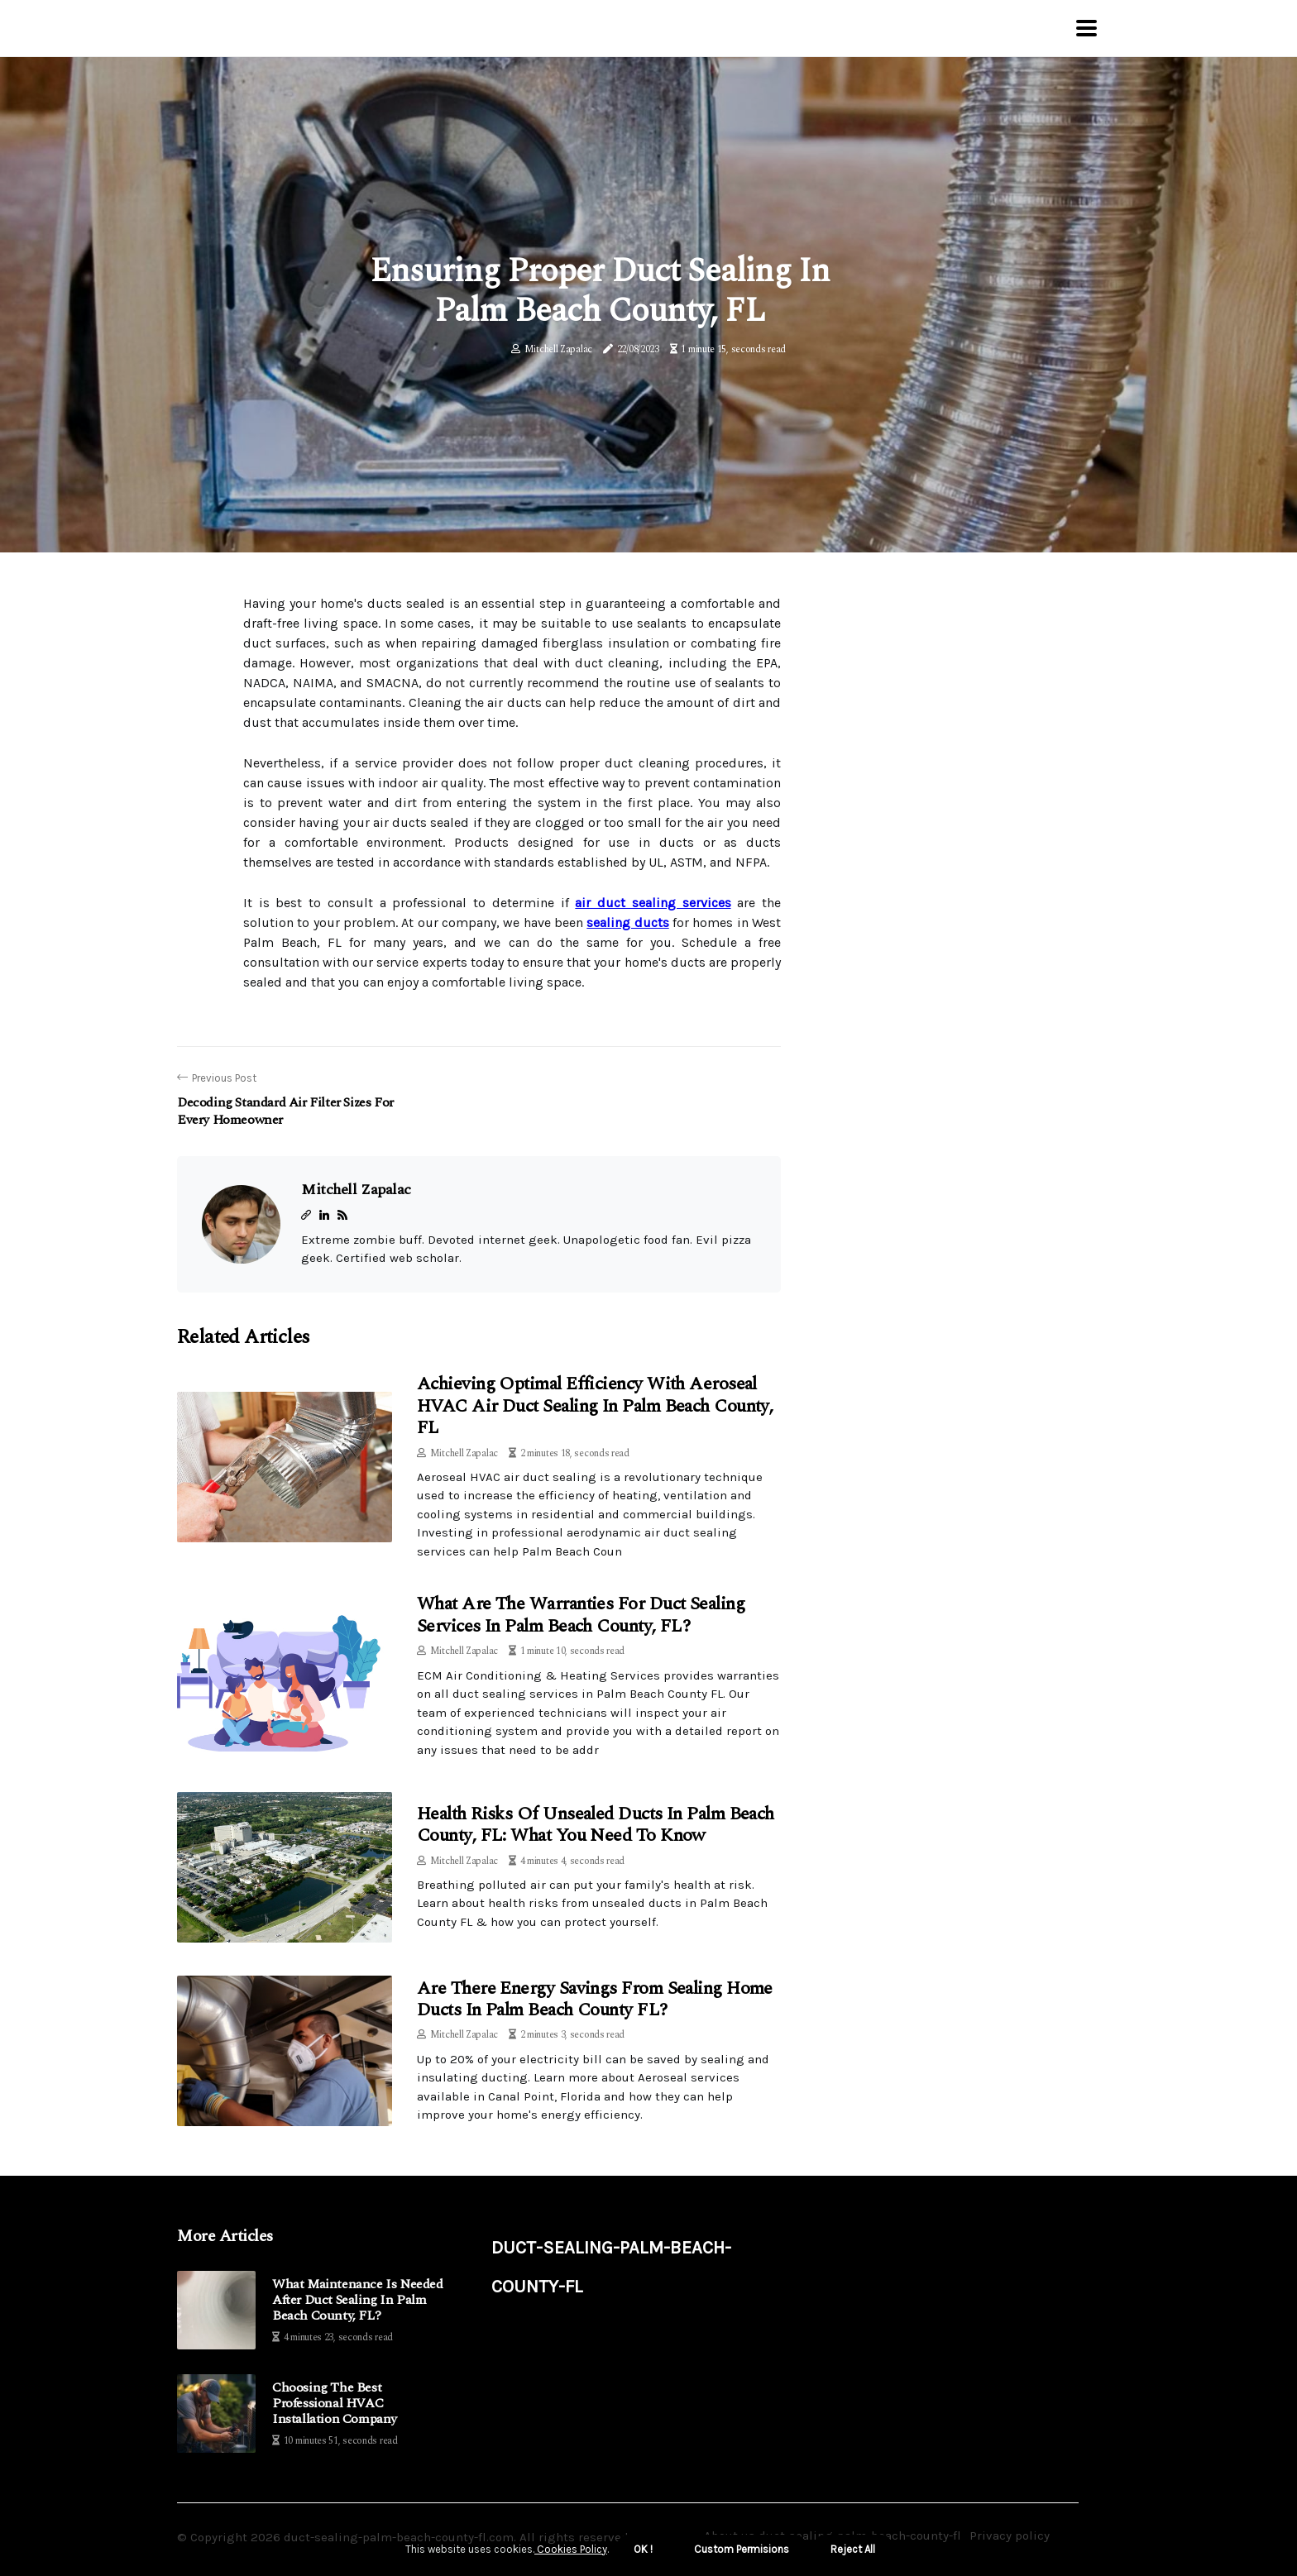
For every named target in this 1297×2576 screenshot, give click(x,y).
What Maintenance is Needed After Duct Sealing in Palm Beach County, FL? (357, 2301)
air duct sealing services (652, 902)
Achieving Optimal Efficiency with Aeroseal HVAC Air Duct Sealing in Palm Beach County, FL (595, 1405)
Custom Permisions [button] (741, 2549)
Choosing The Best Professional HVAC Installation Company (334, 2404)
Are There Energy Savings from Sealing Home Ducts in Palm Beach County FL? (595, 1999)
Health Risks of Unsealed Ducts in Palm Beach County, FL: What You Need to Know (595, 1824)
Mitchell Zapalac (558, 349)
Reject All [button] (852, 2549)
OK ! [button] (643, 2549)
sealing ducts (627, 922)
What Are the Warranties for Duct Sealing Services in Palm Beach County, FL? (580, 1614)
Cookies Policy (570, 2549)
